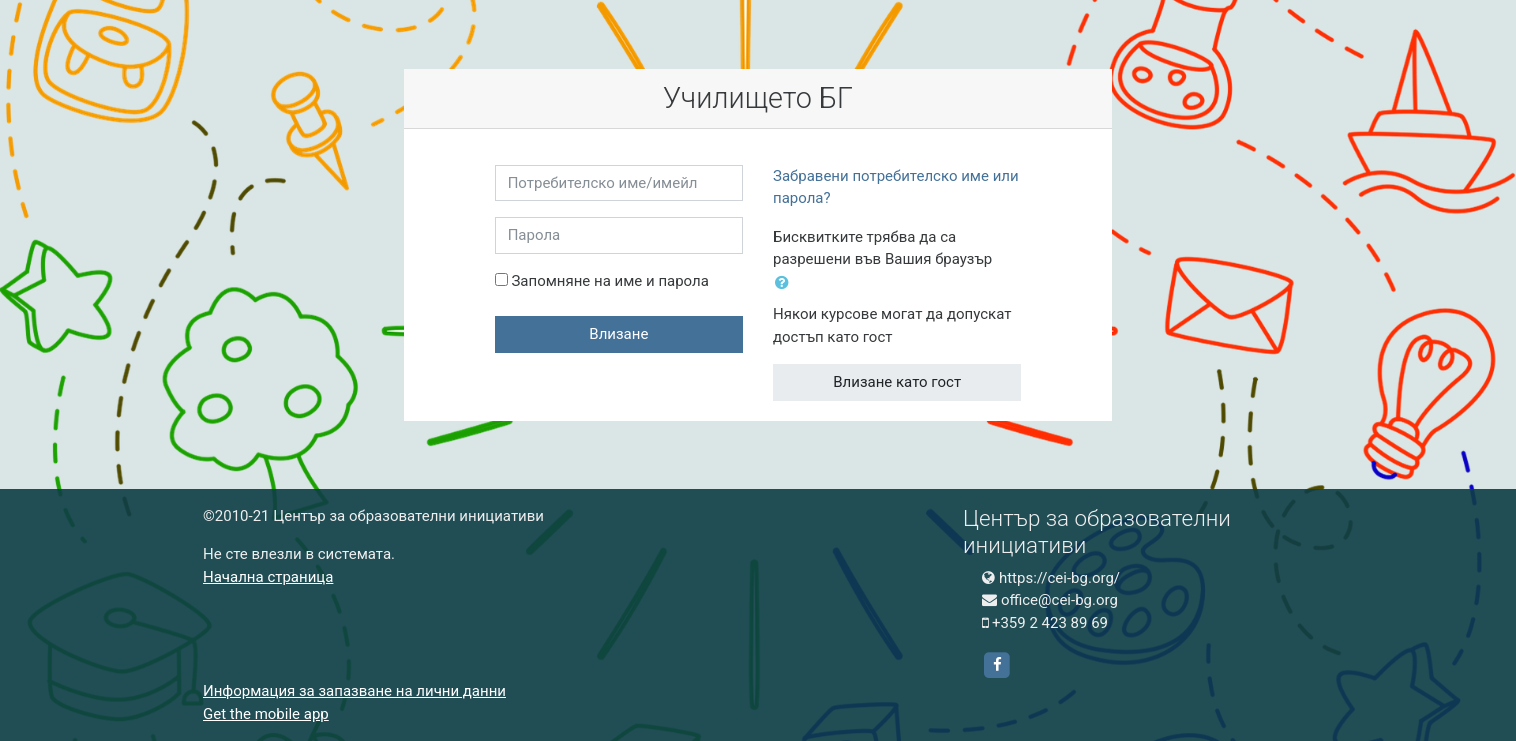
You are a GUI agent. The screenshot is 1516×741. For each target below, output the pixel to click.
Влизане (618, 334)
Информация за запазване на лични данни (354, 691)
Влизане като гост (897, 382)
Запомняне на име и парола (609, 281)
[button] (786, 283)
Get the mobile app (266, 714)
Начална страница (268, 577)
